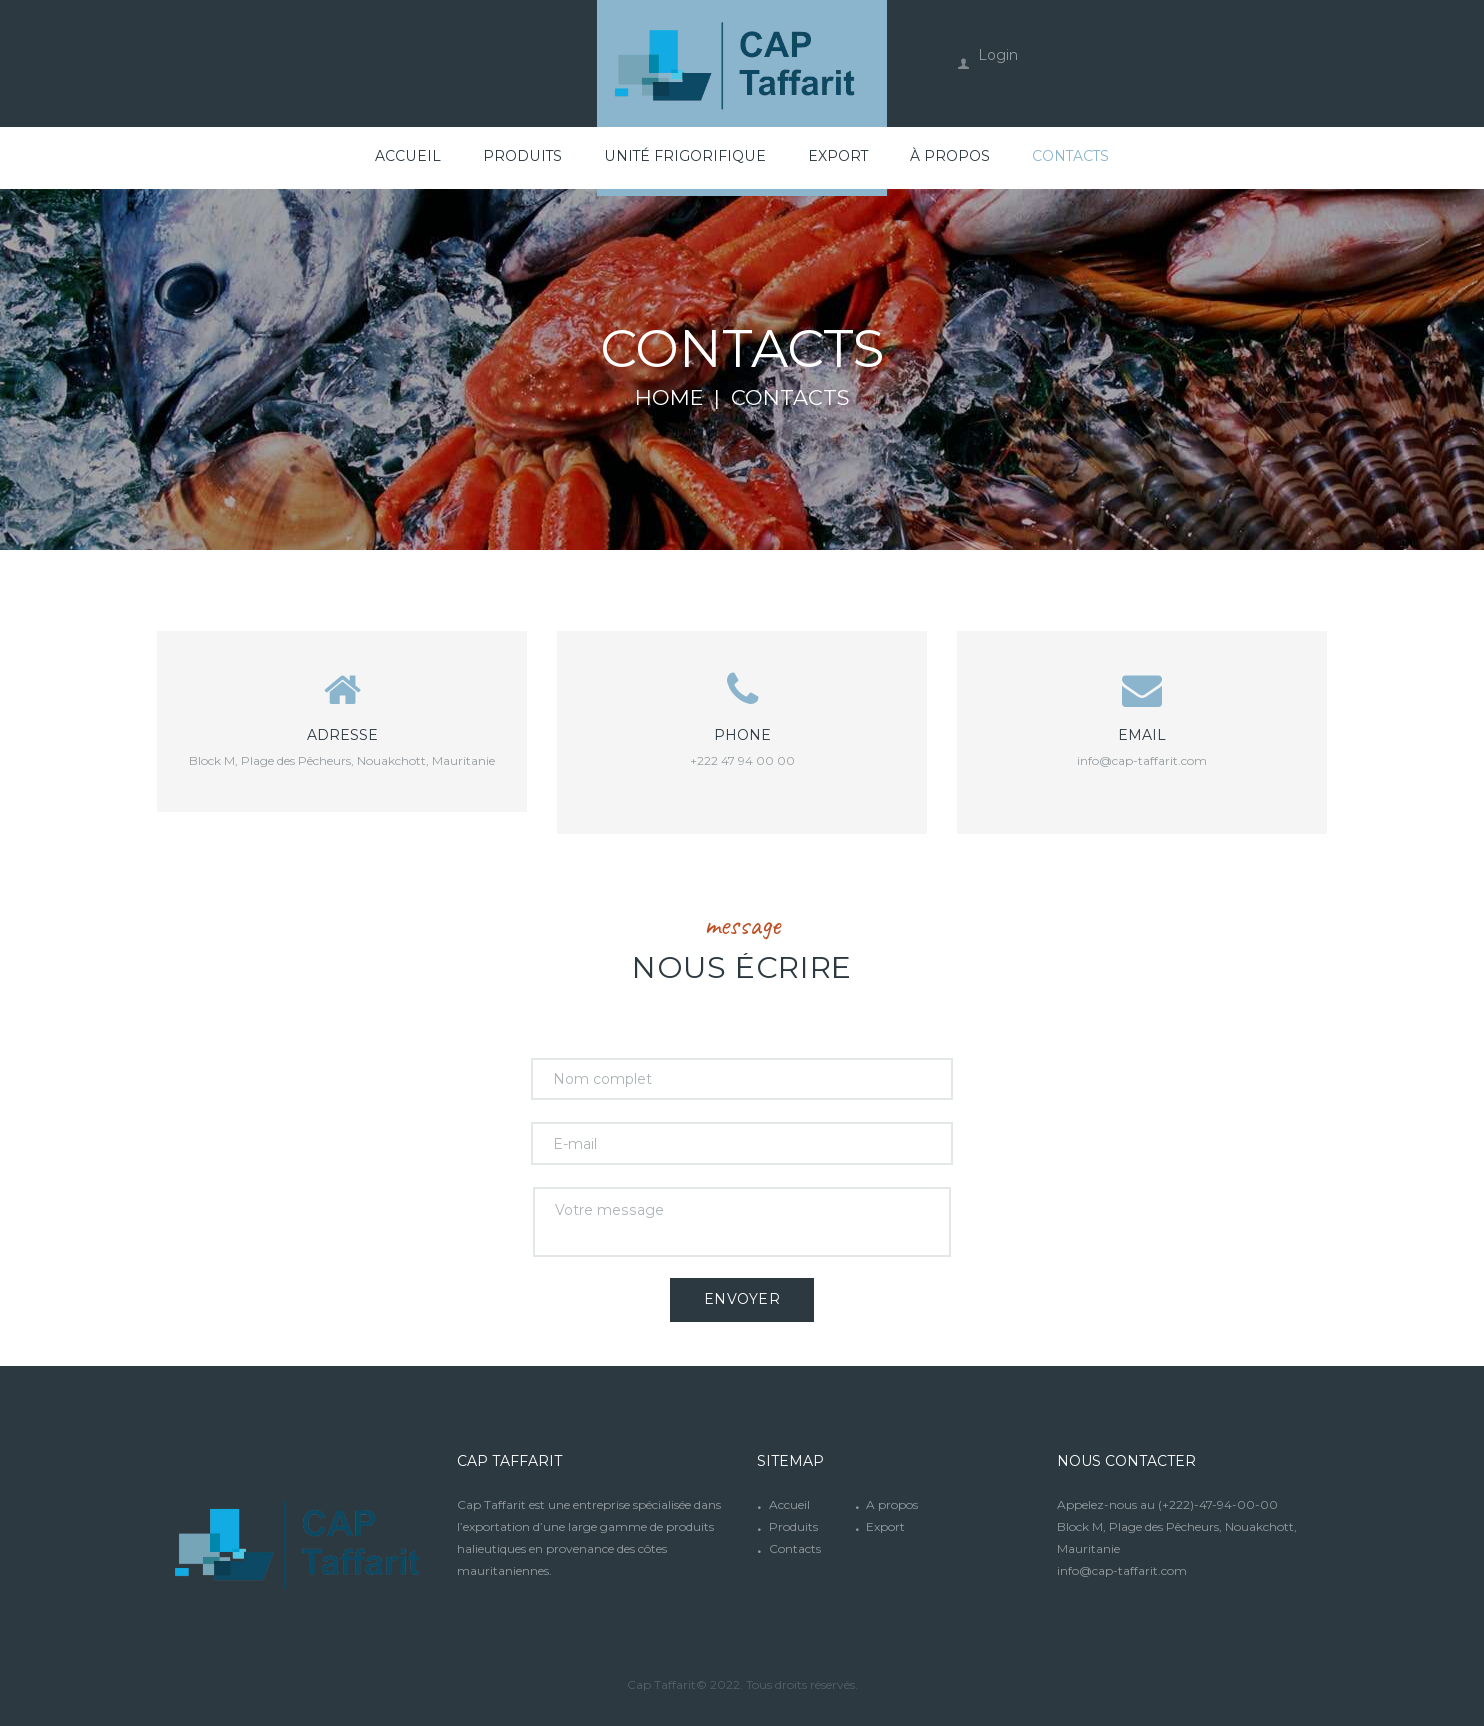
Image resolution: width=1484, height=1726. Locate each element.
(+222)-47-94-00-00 (1218, 1503)
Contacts (795, 1547)
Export (885, 1525)
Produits (793, 1525)
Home (669, 398)
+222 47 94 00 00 (742, 759)
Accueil (789, 1503)
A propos (892, 1503)
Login (998, 55)
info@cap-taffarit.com (1142, 759)
